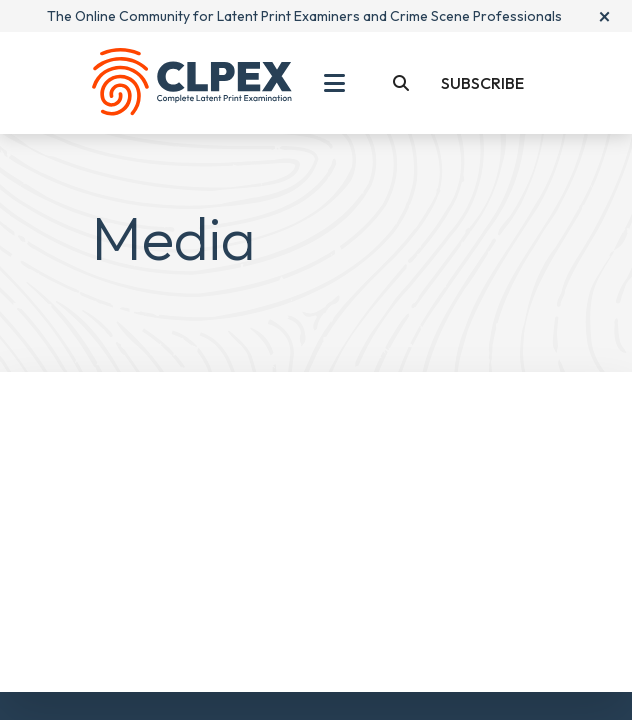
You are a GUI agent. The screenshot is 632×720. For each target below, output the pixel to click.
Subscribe (482, 83)
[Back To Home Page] (192, 83)
